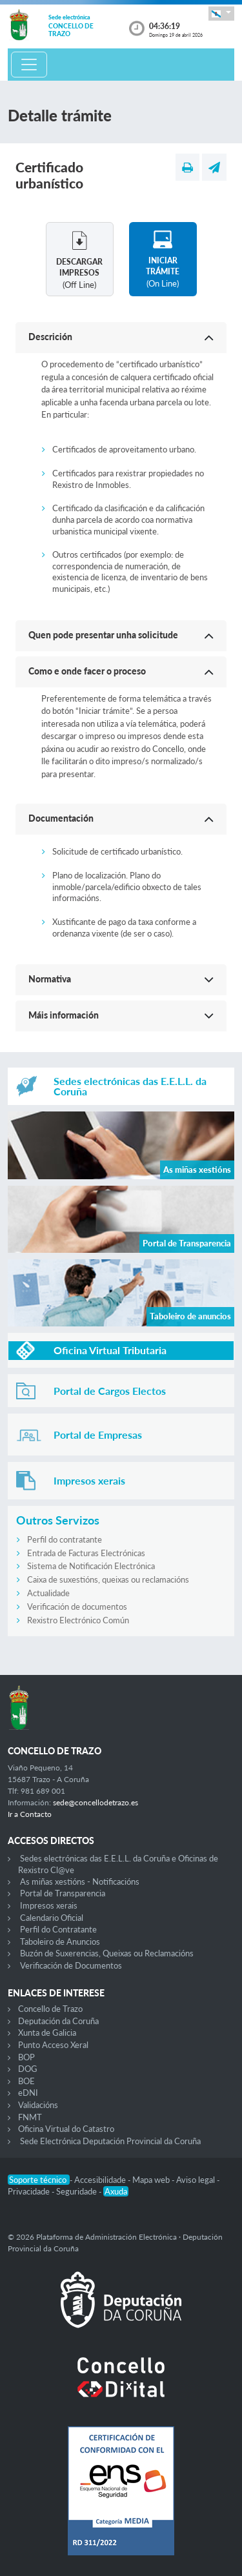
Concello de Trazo (50, 2008)
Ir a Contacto (30, 1814)
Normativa (49, 978)
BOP (26, 2057)
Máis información (63, 1014)
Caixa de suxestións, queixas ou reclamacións (108, 1579)
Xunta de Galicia (47, 2032)
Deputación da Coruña (58, 2021)
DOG (27, 2069)
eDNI (28, 2092)
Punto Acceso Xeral (53, 2045)
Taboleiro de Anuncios (60, 1941)
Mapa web (152, 2180)
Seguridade (77, 2191)
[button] (221, 13)
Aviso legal (196, 2180)
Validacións (38, 2105)
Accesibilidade (101, 2180)
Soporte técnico (38, 2180)
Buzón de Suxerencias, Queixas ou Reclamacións (107, 1953)
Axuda (116, 2191)
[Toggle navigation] (29, 64)
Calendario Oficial (51, 1917)
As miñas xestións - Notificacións (79, 1881)
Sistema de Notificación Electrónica (91, 1566)
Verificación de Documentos (71, 1965)
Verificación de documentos (77, 1606)
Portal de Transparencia (62, 1893)
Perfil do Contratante (58, 1929)
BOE (26, 2081)
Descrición (50, 336)
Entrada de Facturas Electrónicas (86, 1553)
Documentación (61, 818)
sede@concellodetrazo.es (95, 1802)
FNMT (30, 2117)
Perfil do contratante (64, 1539)
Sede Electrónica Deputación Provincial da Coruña (110, 2141)
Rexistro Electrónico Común (78, 1620)
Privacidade (30, 2191)
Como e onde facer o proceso (87, 670)
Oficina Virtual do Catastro (66, 2129)
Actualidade (48, 1593)
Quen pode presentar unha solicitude (103, 634)
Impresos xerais (48, 1905)
